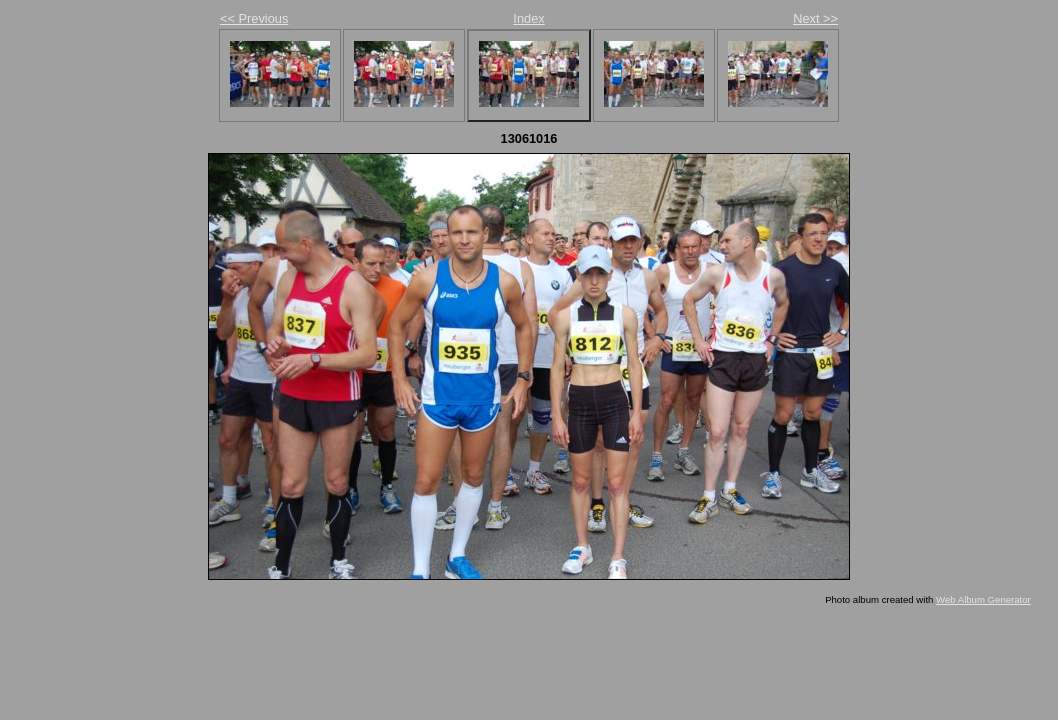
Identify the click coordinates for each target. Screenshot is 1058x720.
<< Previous (254, 18)
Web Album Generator (983, 599)
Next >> (815, 18)
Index (528, 18)
